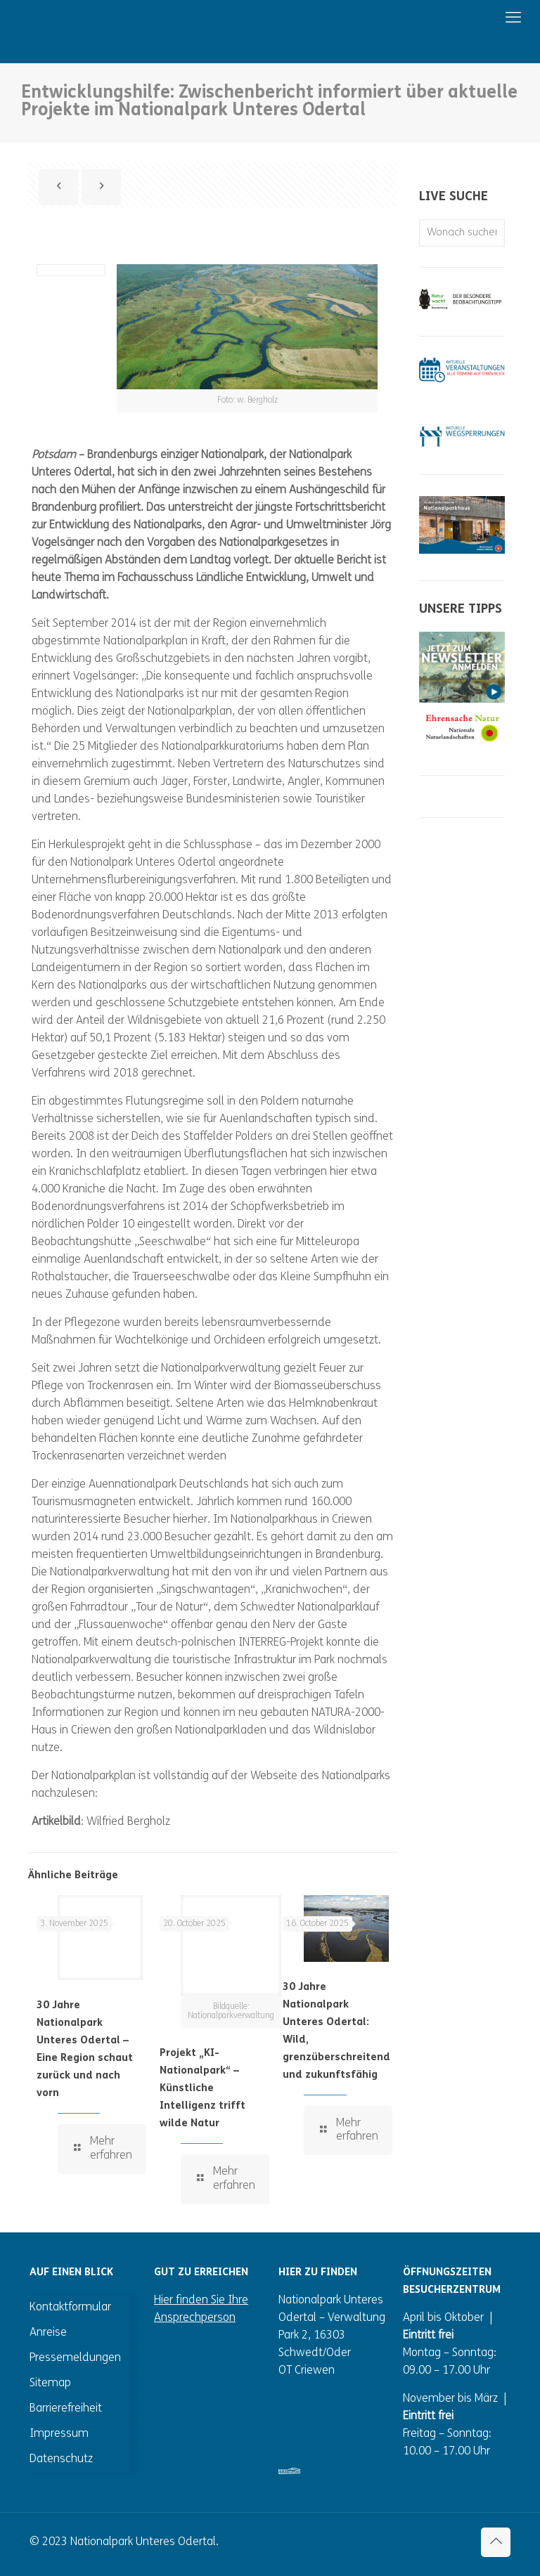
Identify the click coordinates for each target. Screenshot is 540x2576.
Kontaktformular (70, 2307)
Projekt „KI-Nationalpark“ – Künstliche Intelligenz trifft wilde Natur (202, 2088)
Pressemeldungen (75, 2358)
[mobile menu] (467, 19)
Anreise (48, 2332)
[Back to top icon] (495, 2542)
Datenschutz (61, 2459)
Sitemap (50, 2383)
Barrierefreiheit (66, 2408)
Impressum (59, 2434)
